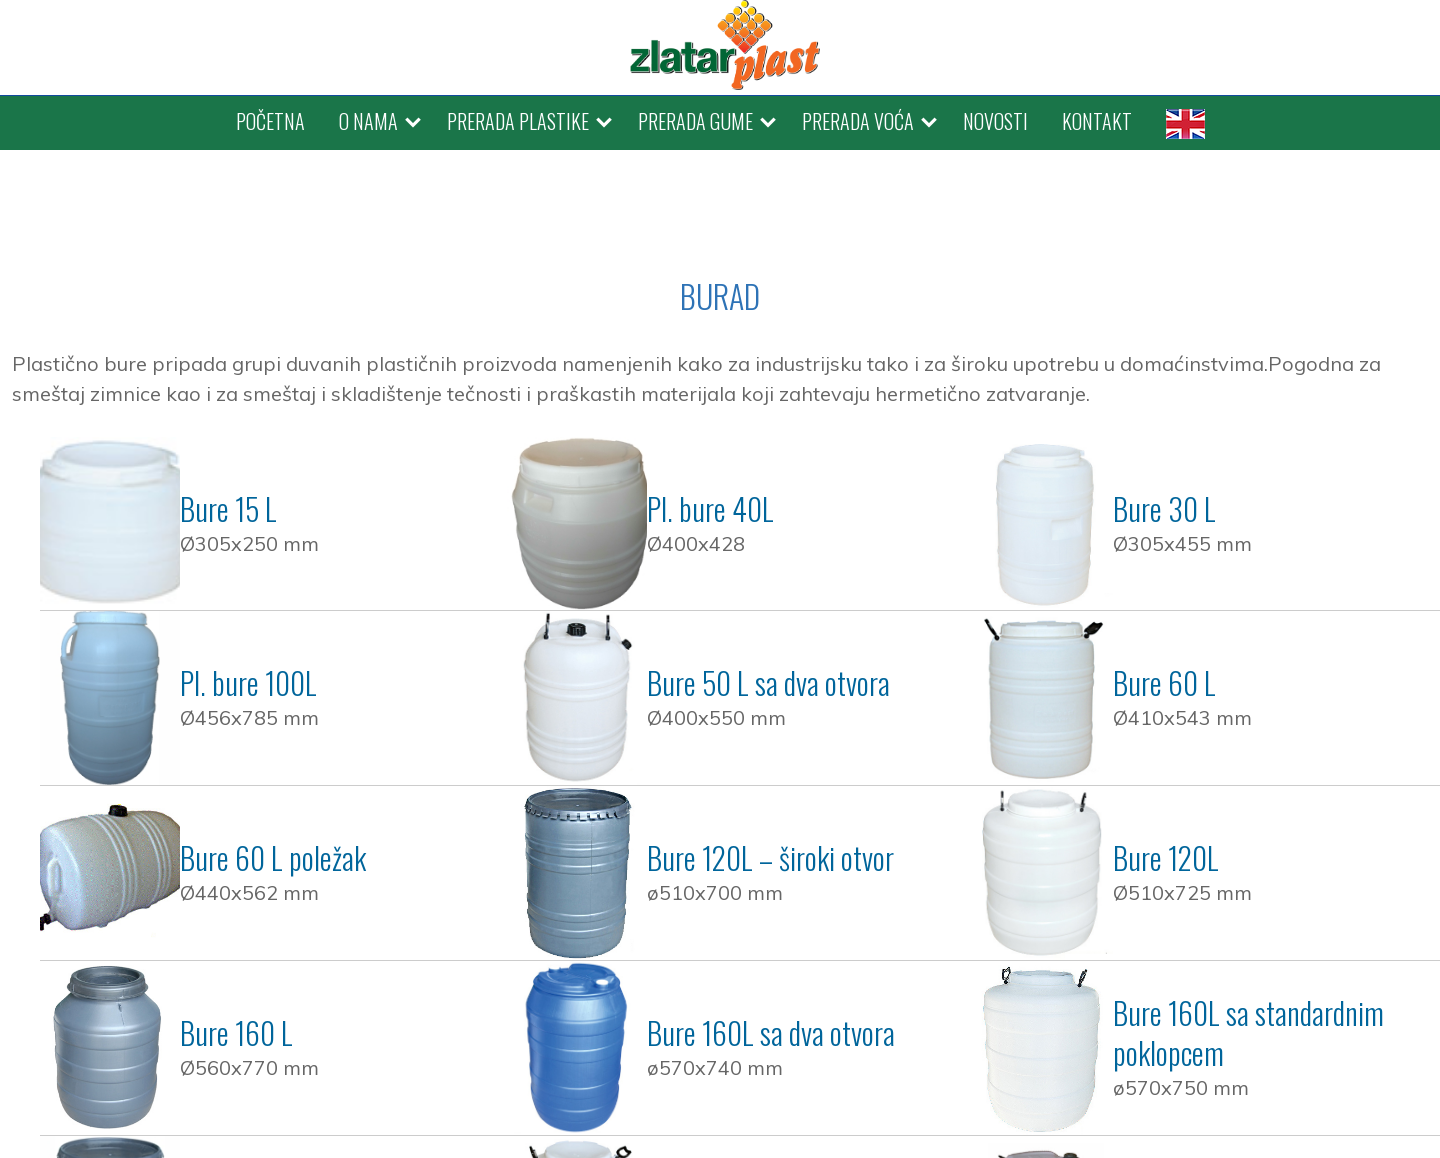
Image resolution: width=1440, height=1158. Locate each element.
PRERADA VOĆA (858, 121)
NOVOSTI (995, 121)
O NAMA (368, 121)
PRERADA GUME (695, 121)
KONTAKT (1097, 121)
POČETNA (270, 121)
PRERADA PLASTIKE (518, 121)
